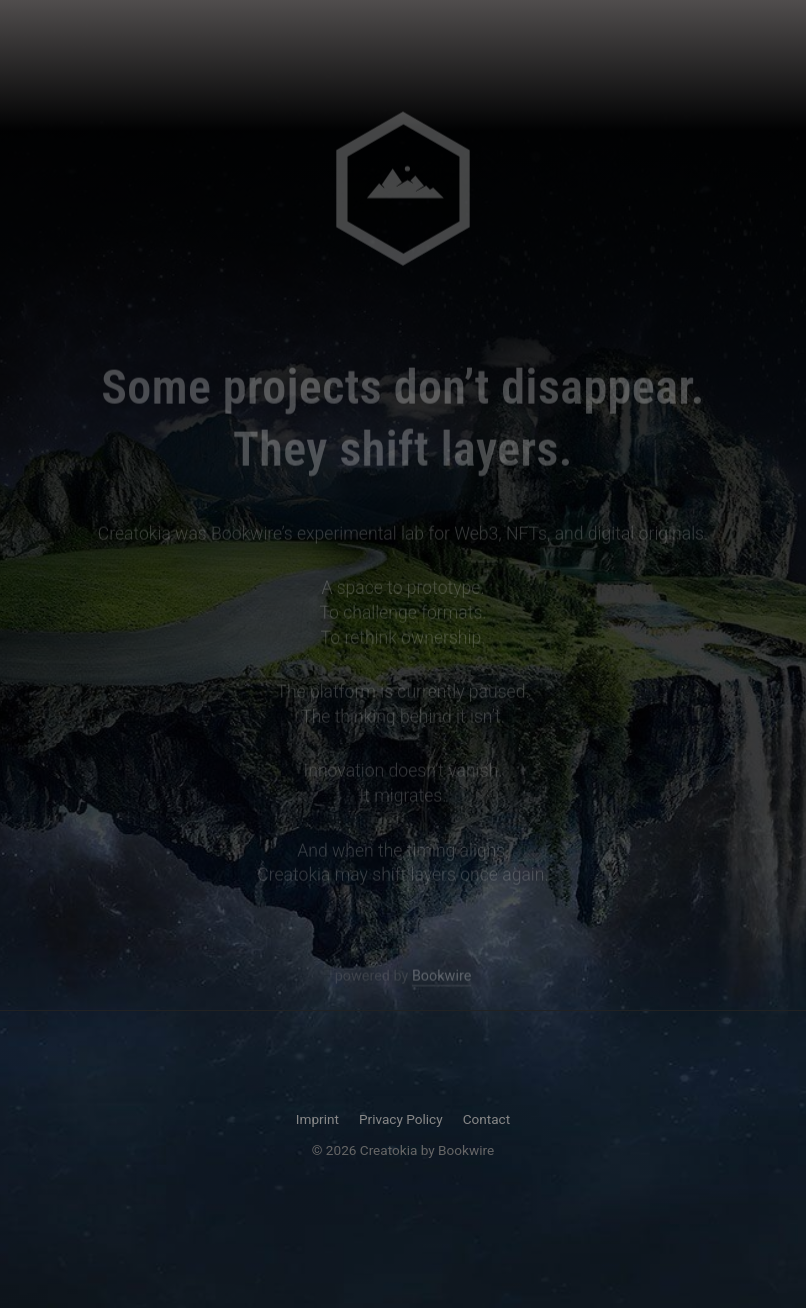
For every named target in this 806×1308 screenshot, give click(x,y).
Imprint (317, 1119)
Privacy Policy (401, 1119)
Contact (487, 1119)
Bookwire (441, 977)
